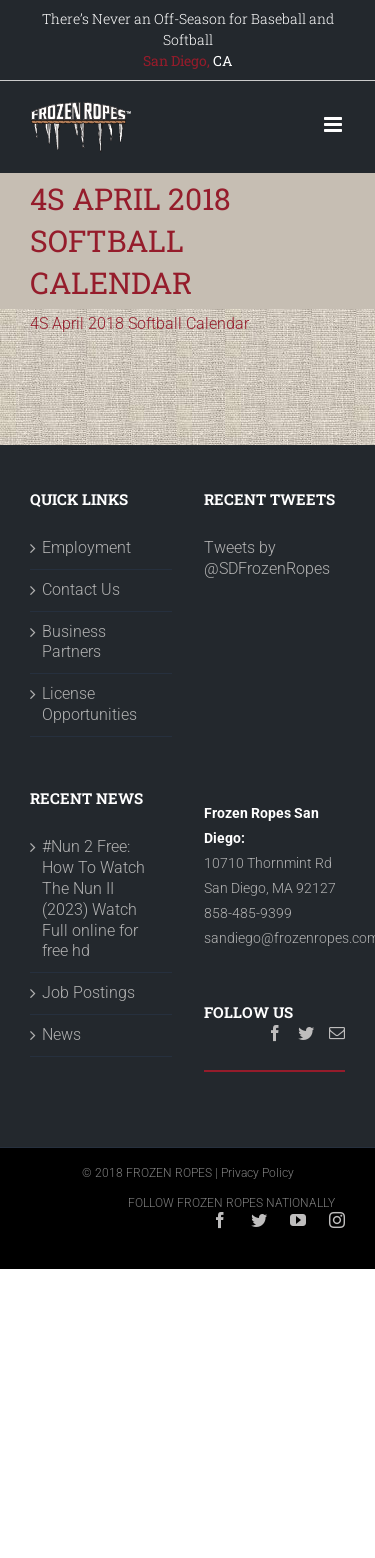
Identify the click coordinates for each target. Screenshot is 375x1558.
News (61, 1034)
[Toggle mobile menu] (334, 124)
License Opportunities (89, 704)
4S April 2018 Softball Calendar (139, 323)
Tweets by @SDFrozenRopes (267, 558)
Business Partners (74, 642)
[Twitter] (306, 1033)
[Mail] (337, 1033)
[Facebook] (275, 1033)
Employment (86, 547)
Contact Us (81, 589)
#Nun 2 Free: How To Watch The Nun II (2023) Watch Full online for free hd (93, 898)
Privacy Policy (257, 1173)
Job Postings (88, 992)
